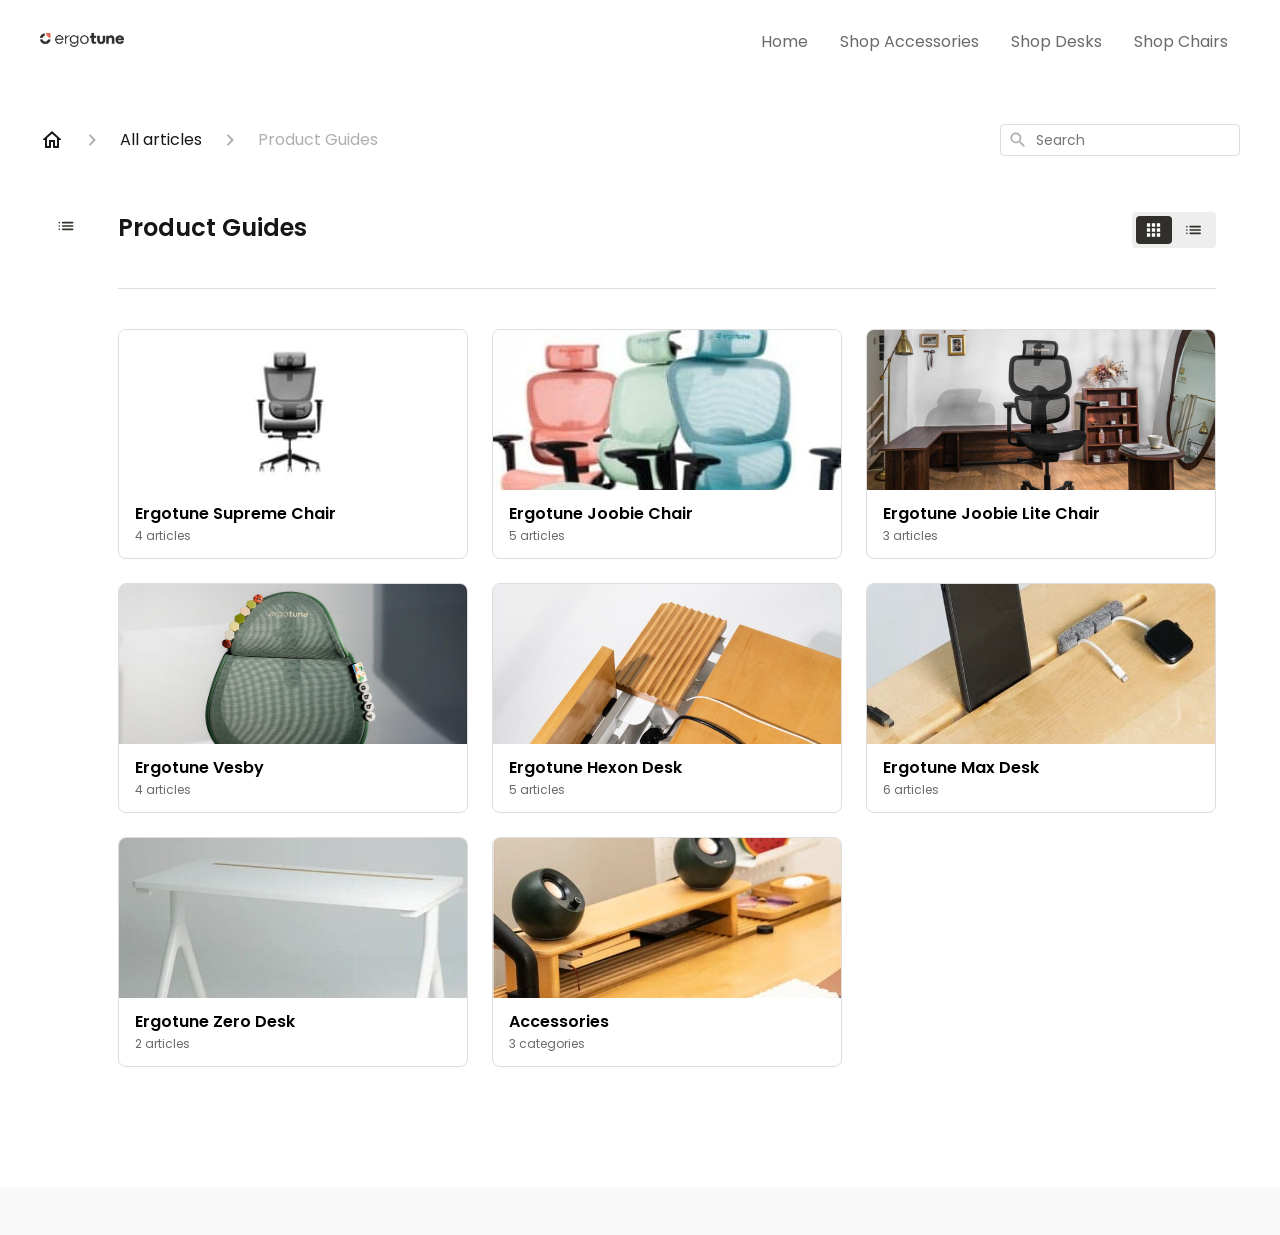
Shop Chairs (1181, 41)
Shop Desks (1056, 41)
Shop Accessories (909, 41)
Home (784, 41)
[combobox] (1120, 140)
